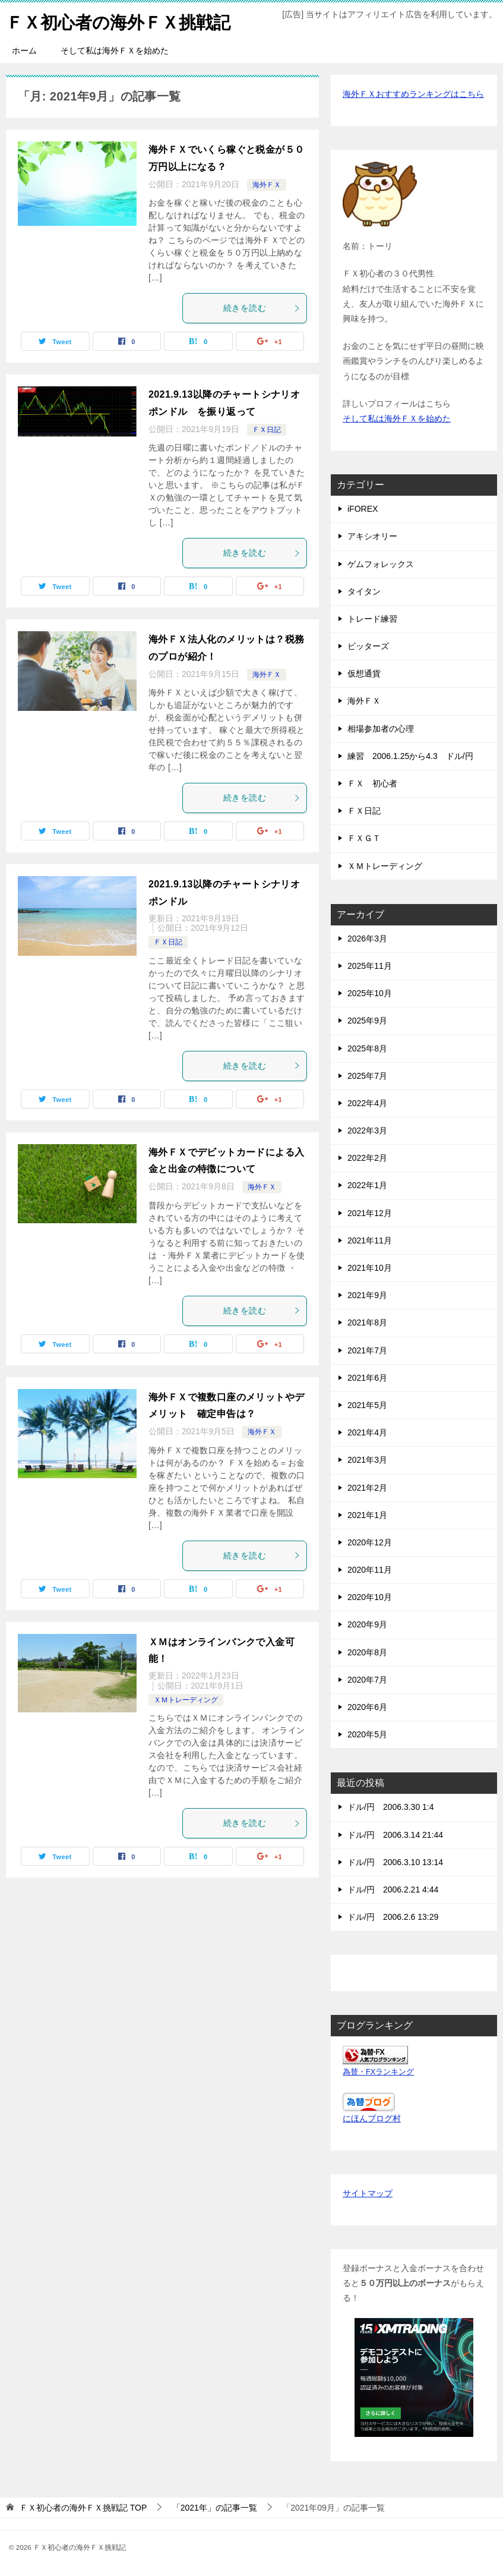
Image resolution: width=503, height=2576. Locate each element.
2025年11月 (369, 966)
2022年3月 (367, 1130)
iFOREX (362, 509)
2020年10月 (369, 1597)
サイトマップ (368, 2193)
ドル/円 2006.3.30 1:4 (390, 1807)
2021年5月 (367, 1405)
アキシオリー (372, 536)
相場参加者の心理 (380, 728)
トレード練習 (372, 618)
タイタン (364, 591)
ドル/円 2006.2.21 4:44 (392, 1889)
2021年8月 (367, 1322)
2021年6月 (367, 1378)
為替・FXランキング (378, 2072)
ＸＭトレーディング (186, 1700)
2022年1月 (367, 1185)
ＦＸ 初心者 (372, 783)
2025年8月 (367, 1048)
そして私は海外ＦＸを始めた (115, 50)
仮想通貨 (364, 673)
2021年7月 (367, 1350)
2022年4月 (367, 1103)
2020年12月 (369, 1542)
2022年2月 (367, 1158)
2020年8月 (367, 1652)
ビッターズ (368, 646)
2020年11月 (369, 1569)
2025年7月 (367, 1076)
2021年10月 (369, 1268)
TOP (83, 2507)
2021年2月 (367, 1487)
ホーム (24, 50)
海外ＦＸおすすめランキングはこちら (413, 94)
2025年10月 (369, 993)
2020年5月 (367, 1734)
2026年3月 (367, 938)
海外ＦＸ (266, 185)
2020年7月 (367, 1679)
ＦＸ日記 (266, 430)
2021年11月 (369, 1240)
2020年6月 (367, 1707)
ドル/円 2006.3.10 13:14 (395, 1862)
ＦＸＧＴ (364, 838)
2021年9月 (367, 1295)
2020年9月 (367, 1624)
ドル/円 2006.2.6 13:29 (392, 1917)
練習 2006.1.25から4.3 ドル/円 (410, 756)
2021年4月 (367, 1432)
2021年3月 (367, 1460)
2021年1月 (367, 1515)
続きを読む (261, 308)
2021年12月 (369, 1213)
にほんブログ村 (372, 2117)
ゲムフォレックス (380, 563)
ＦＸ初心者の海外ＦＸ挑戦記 (122, 20)
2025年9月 (367, 1020)
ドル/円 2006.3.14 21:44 (395, 1835)
